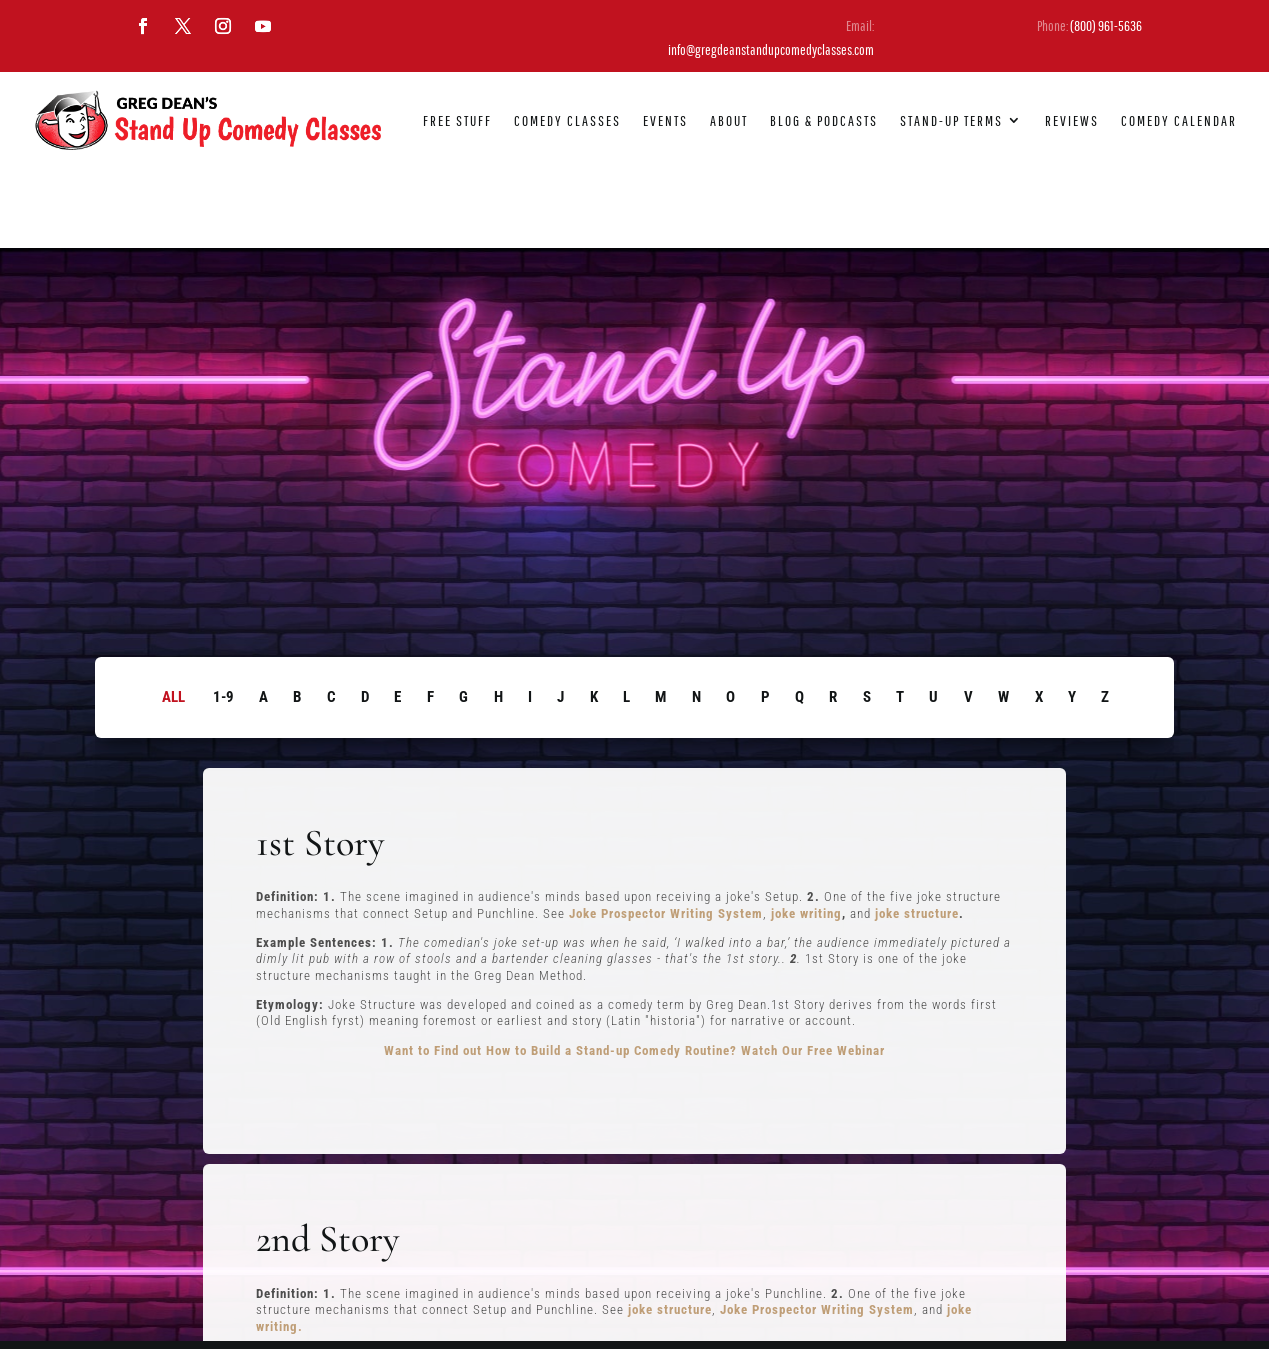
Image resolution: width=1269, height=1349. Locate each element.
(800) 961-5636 (1106, 25)
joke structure (917, 833)
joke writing (806, 833)
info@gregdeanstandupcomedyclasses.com (771, 49)
